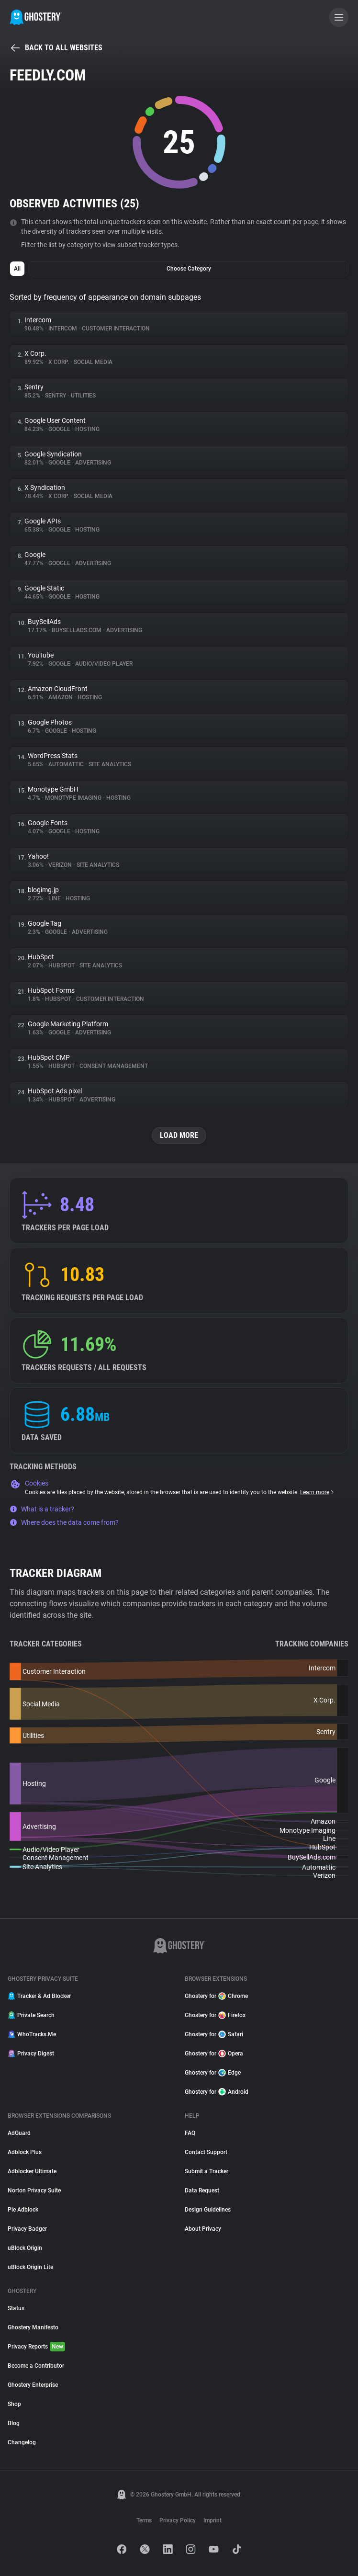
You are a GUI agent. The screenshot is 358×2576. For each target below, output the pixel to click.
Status (16, 2308)
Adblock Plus (25, 2152)
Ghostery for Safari (214, 2034)
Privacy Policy (177, 2520)
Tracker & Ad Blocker (39, 1996)
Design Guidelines (208, 2209)
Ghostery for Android (216, 2092)
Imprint (212, 2520)
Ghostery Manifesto (33, 2327)
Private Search (31, 2015)
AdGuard (19, 2133)
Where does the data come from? (64, 1522)
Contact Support (206, 2152)
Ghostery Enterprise (33, 2385)
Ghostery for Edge (213, 2073)
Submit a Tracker (206, 2171)
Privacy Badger (27, 2228)
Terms (144, 2520)
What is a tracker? (42, 1509)
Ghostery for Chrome (216, 1996)
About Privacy (203, 2228)
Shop (14, 2404)
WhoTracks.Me (32, 2034)
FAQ (190, 2133)
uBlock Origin (25, 2248)
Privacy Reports (36, 2346)
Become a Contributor (36, 2365)
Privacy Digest (31, 2053)
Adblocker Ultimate (32, 2171)
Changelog (22, 2442)
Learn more (317, 1492)
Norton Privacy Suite (34, 2190)
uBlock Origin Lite (30, 2267)
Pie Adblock (23, 2209)
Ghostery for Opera (214, 2053)
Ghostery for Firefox (215, 2015)
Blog (14, 2423)
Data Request (202, 2190)
